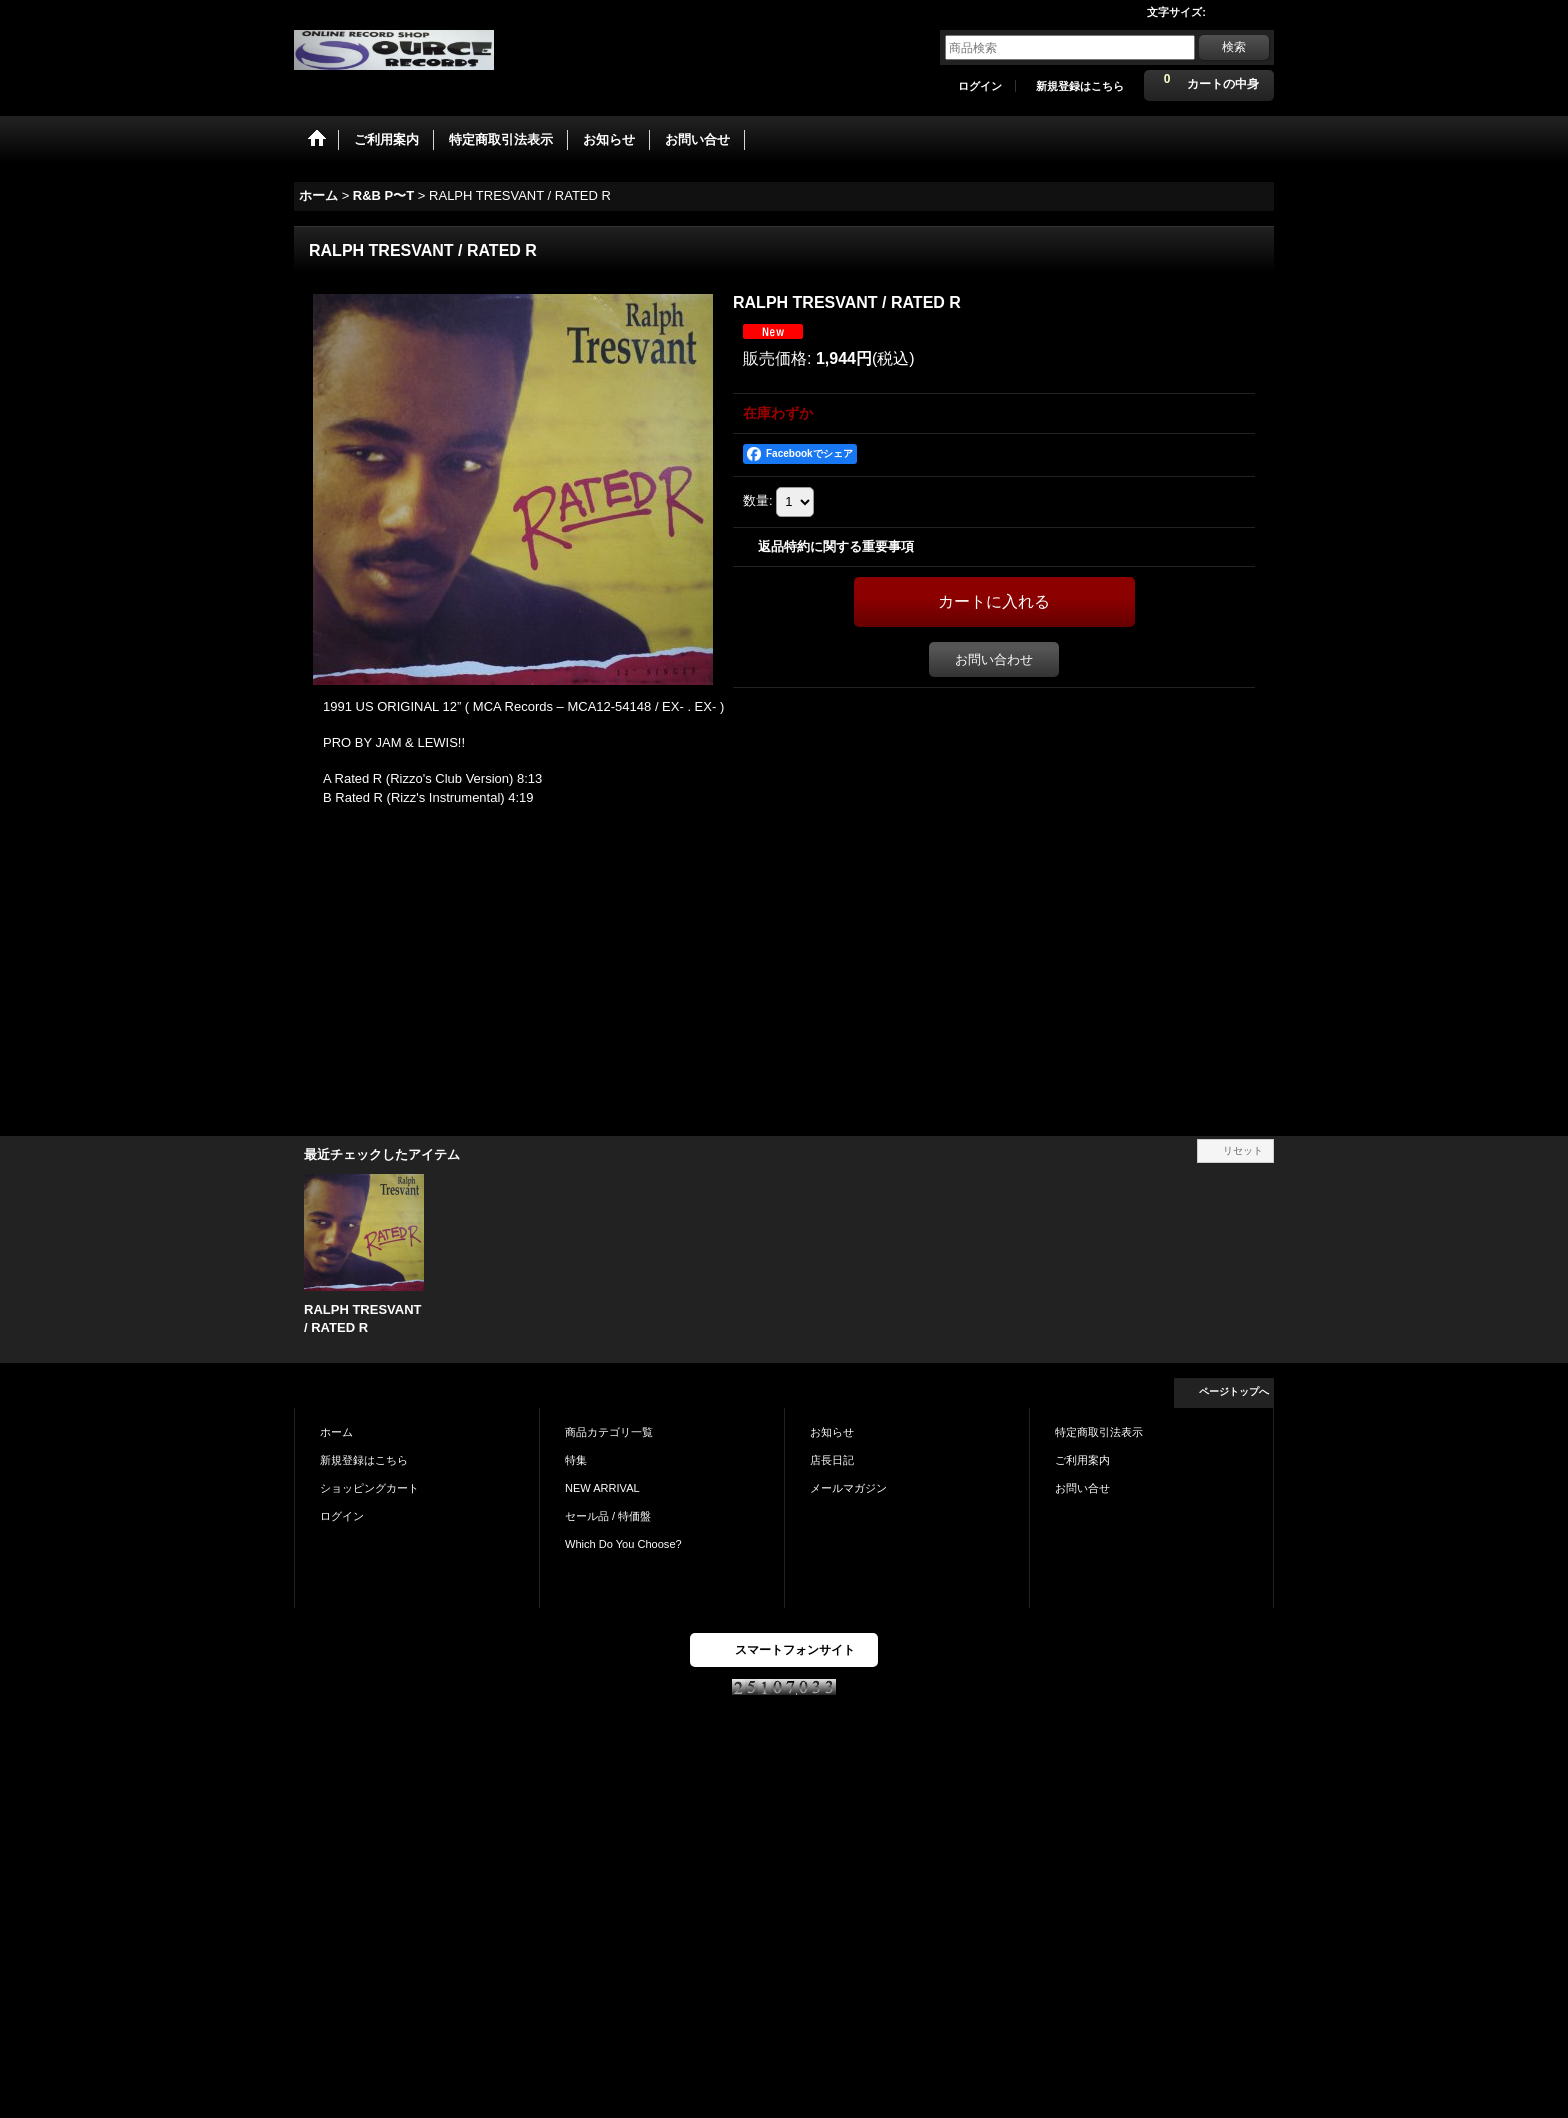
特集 (576, 1460)
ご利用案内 (1082, 1460)
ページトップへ (1234, 1391)
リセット (1243, 1150)
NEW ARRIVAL (602, 1488)
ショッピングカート (369, 1488)
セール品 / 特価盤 (608, 1516)
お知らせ (832, 1432)
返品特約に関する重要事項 (836, 546)
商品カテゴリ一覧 (609, 1432)
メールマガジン (848, 1488)
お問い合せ (1082, 1488)
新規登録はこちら (1080, 86)
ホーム (336, 1432)
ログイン (980, 86)
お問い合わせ (994, 659)
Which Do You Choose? (623, 1544)
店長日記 (832, 1460)
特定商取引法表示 (1099, 1432)
